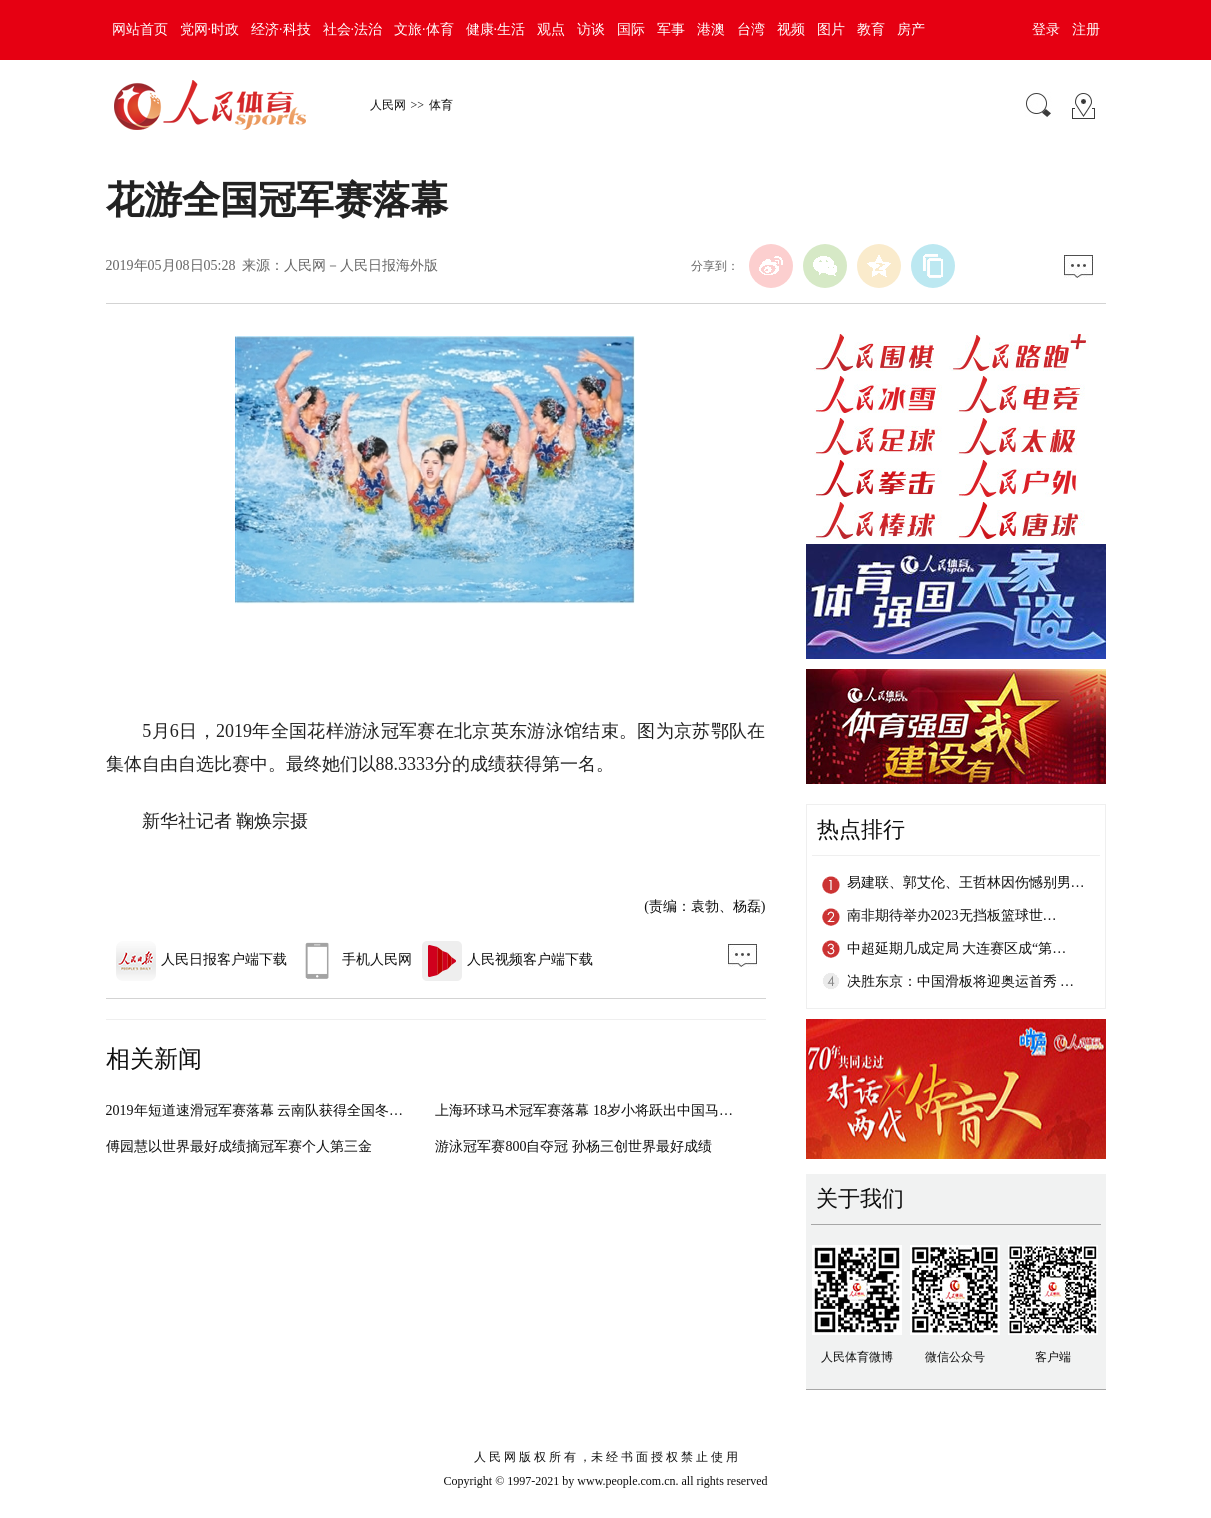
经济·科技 (281, 29)
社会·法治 (353, 29)
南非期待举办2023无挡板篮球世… (952, 915)
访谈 (591, 29)
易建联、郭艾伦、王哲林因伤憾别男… (966, 882)
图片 (831, 29)
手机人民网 (354, 959)
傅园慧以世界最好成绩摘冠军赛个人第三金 (239, 1146)
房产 (911, 29)
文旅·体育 (424, 29)
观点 (551, 29)
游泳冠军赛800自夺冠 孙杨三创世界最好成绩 (573, 1146)
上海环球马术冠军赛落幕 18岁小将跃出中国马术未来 (598, 1110)
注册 (1086, 29)
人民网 (388, 105)
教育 (871, 29)
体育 (441, 105)
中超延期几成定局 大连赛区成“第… (957, 948)
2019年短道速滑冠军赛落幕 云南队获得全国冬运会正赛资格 (290, 1110)
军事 (671, 29)
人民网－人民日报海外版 (361, 265)
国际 (631, 29)
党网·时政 (210, 29)
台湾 (751, 29)
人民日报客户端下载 (201, 959)
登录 (1046, 29)
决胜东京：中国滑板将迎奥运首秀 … (961, 981)
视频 (791, 29)
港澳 (711, 29)
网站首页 (140, 29)
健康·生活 (496, 29)
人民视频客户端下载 (507, 959)
